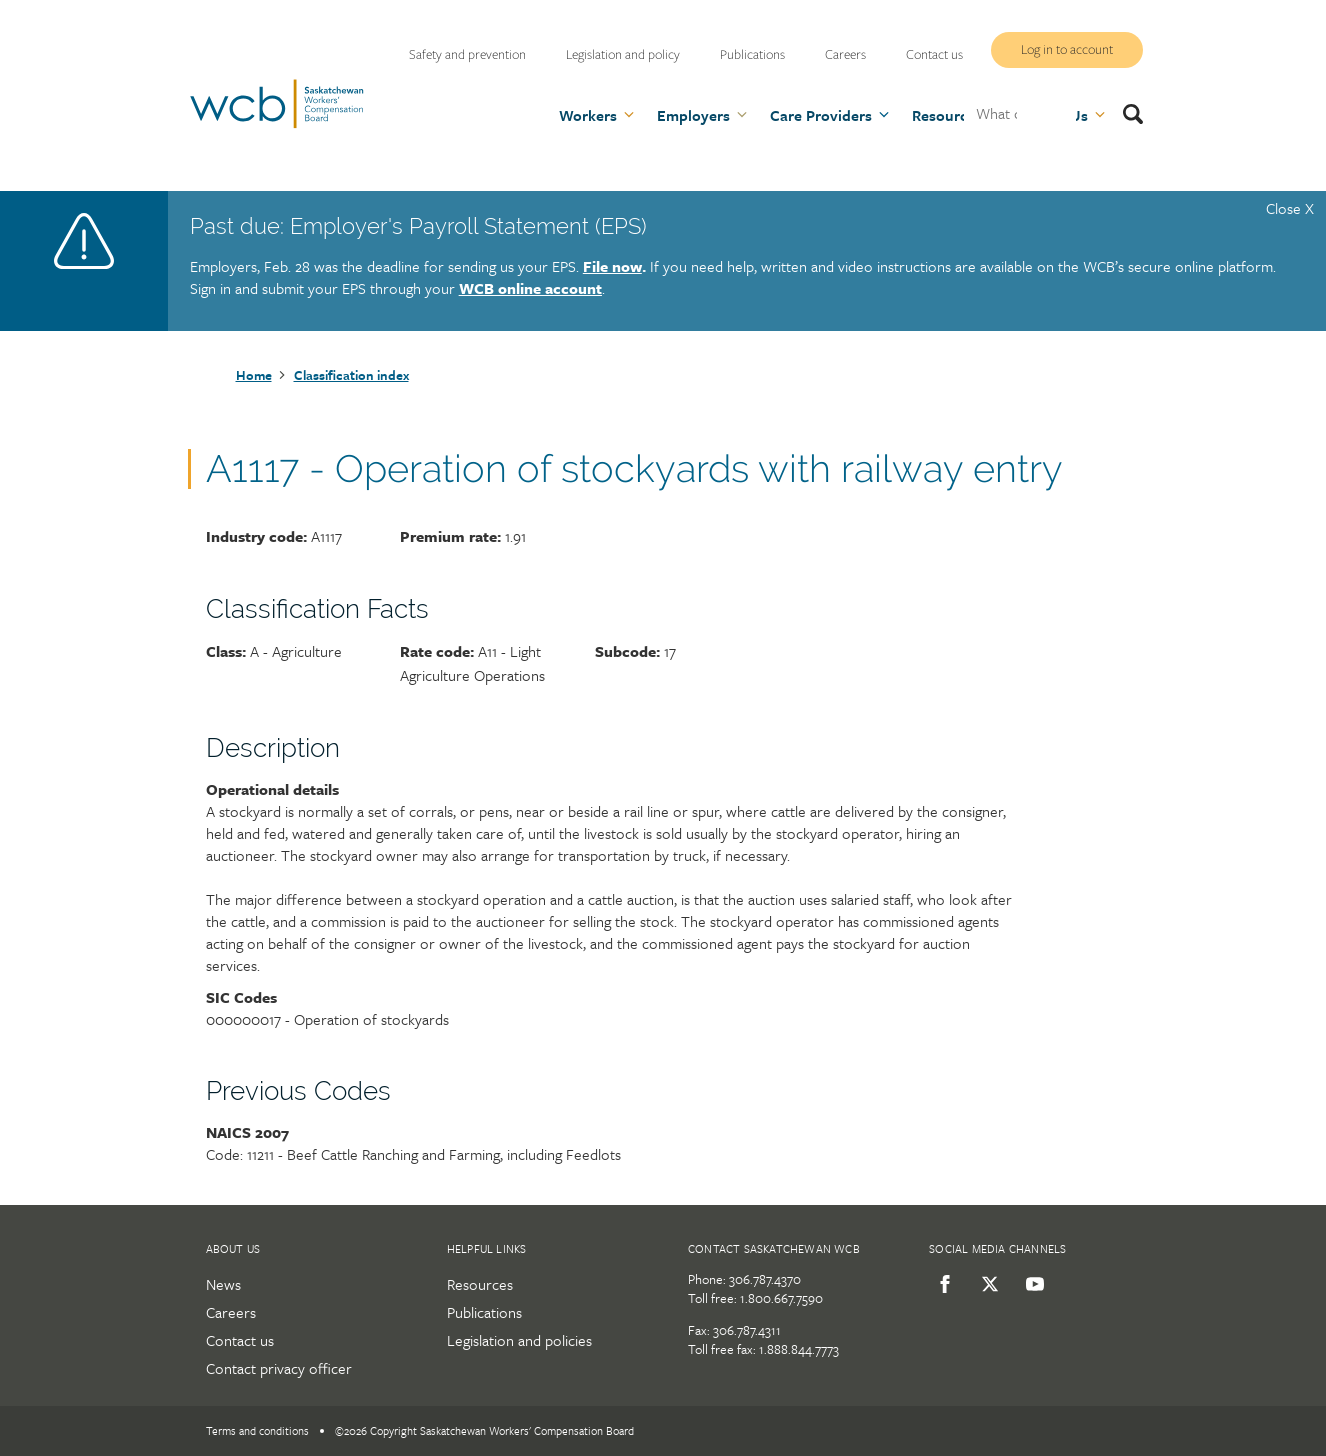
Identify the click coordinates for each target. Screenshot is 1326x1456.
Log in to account (1067, 50)
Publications (752, 55)
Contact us (934, 55)
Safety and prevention (467, 55)
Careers (845, 55)
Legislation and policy (623, 55)
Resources (480, 1284)
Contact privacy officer (279, 1368)
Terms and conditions (257, 1430)
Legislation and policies (519, 1340)
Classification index (351, 375)
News (223, 1284)
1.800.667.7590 (781, 1298)
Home (254, 375)
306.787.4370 (765, 1279)
